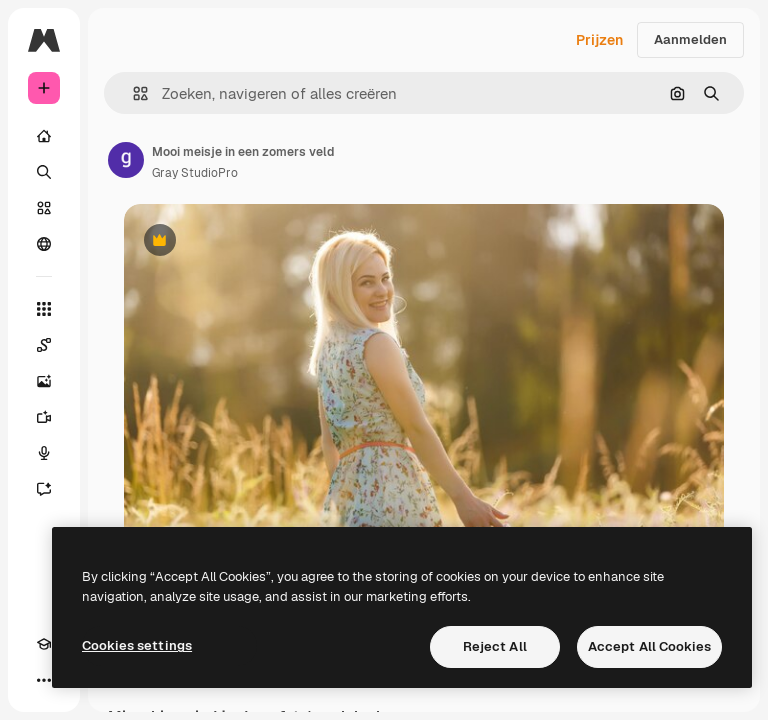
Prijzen (599, 40)
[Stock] (44, 208)
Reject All (495, 646)
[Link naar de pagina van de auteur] (126, 160)
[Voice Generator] (44, 453)
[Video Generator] (44, 417)
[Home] (44, 136)
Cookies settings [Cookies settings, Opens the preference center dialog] (137, 645)
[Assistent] (44, 489)
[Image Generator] (44, 381)
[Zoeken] (44, 172)
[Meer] (44, 680)
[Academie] (44, 644)
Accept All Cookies (649, 646)
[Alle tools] (44, 309)
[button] (132, 93)
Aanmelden (690, 39)
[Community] (44, 244)
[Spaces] (44, 345)
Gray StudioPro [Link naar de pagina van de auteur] (195, 173)
